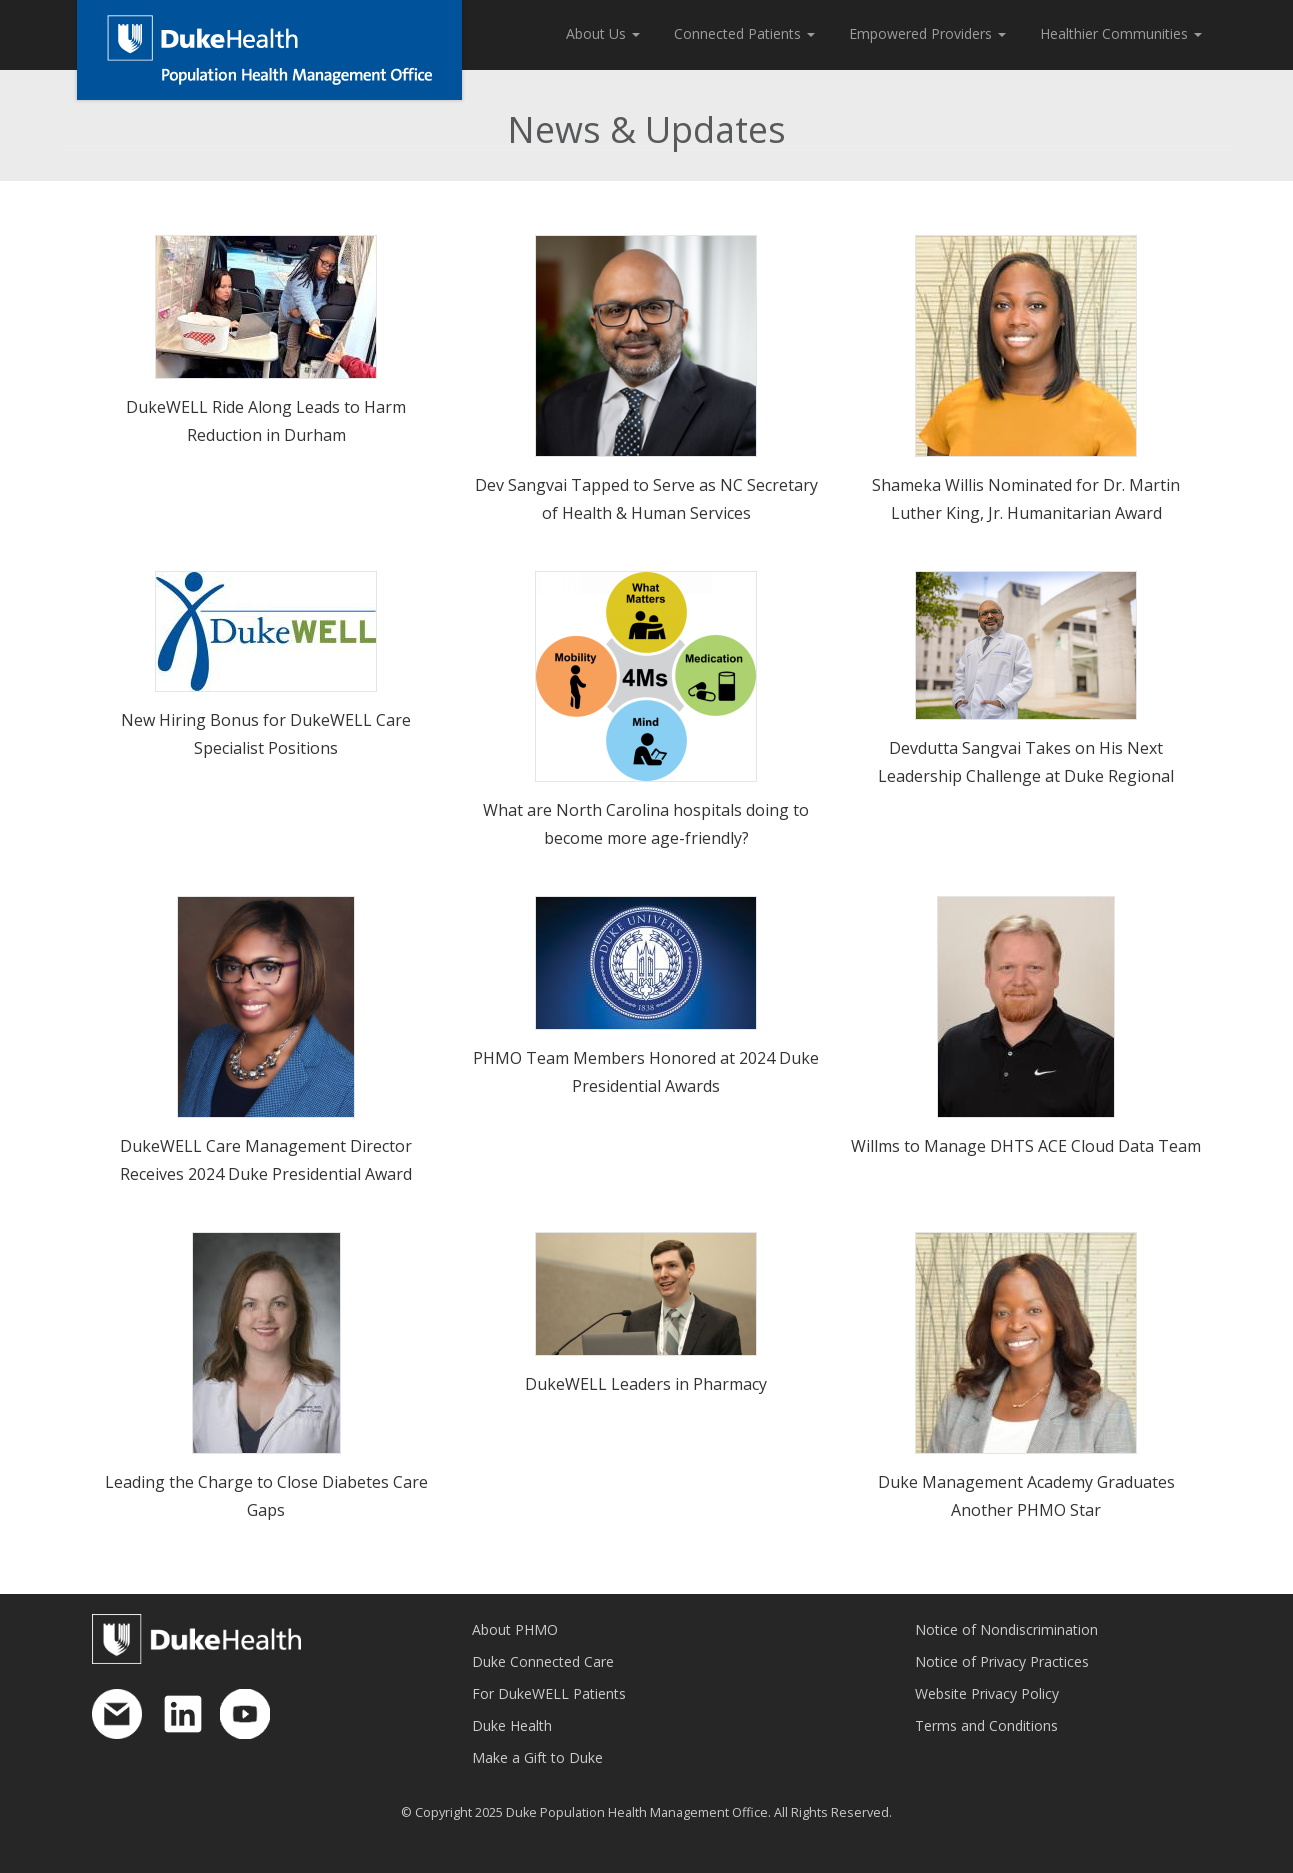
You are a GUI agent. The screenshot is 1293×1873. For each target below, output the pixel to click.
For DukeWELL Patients (549, 1693)
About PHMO (515, 1629)
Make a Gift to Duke (537, 1757)
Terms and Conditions (986, 1725)
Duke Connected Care (543, 1661)
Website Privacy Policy (987, 1693)
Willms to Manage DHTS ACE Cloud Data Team (1026, 1146)
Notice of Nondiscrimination (1006, 1629)
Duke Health (512, 1725)
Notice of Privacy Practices (1002, 1661)
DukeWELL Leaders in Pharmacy (646, 1384)
